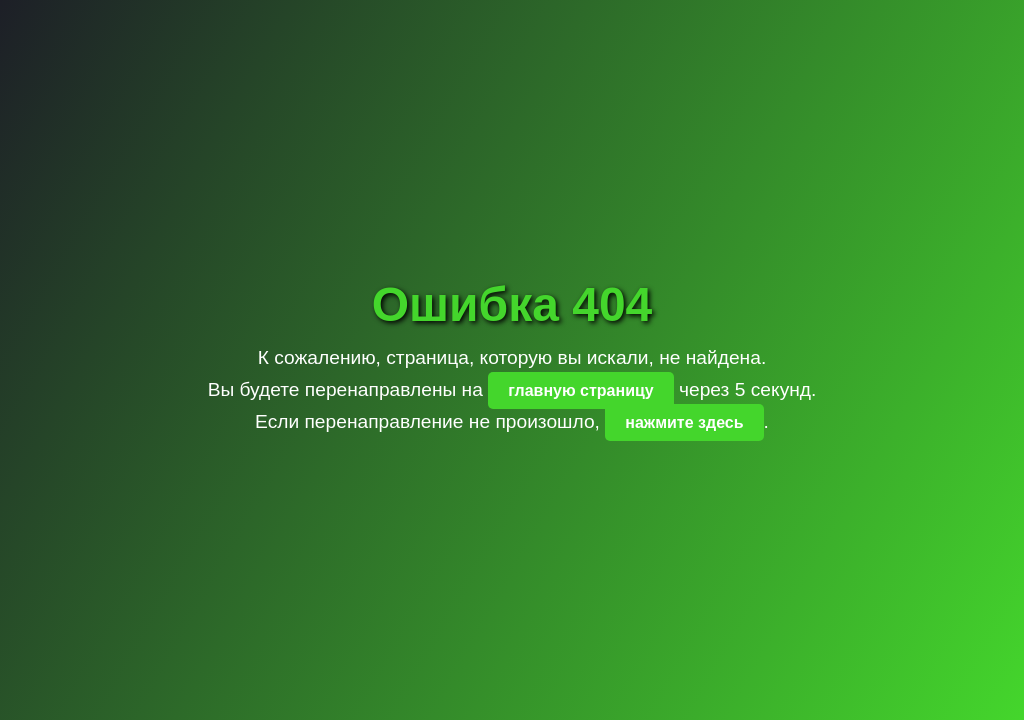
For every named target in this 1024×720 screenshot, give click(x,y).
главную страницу (580, 390)
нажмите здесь (684, 422)
